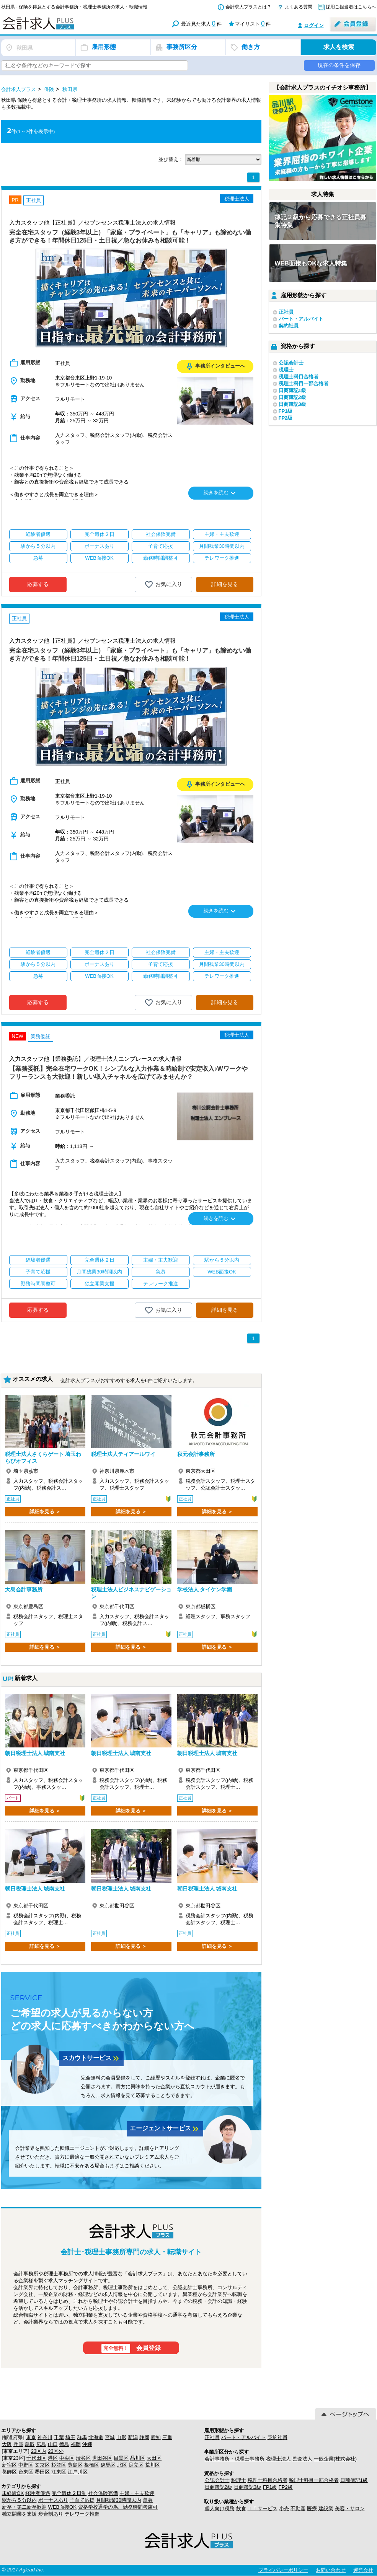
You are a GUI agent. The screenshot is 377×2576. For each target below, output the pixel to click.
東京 (31, 2437)
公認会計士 (291, 363)
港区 (53, 2458)
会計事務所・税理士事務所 (234, 2459)
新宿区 (9, 2465)
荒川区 (152, 2465)
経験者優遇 (37, 2493)
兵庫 (18, 2444)
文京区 (42, 2465)
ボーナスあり (53, 2500)
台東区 (25, 2472)
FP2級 (286, 418)
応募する (38, 584)
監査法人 (302, 2459)
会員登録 (131, 2348)
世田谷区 (102, 2458)
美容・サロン (350, 2508)
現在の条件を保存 (339, 65)
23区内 (38, 2451)
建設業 (325, 2508)
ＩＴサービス (262, 2508)
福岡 (76, 2444)
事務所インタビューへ (215, 366)
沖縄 (87, 2444)
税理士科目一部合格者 (303, 383)
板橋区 (91, 2465)
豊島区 (75, 2465)
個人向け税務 (220, 2508)
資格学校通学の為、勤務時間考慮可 (118, 2507)
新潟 (133, 2437)
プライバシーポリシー (283, 2570)
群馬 (82, 2437)
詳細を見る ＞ (45, 1511)
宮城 (110, 2437)
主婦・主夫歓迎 (136, 2493)
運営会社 (363, 2570)
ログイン (314, 25)
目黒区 (121, 2458)
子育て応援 (82, 2500)
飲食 (241, 2508)
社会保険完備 (103, 2493)
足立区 (136, 2465)
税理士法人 (278, 2459)
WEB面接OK (62, 2507)
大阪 (7, 2444)
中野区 (25, 2465)
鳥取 (30, 2444)
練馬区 (108, 2465)
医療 (312, 2508)
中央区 (66, 2458)
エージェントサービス (165, 2128)
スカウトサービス (91, 2058)
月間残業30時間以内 (118, 2500)
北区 (122, 2465)
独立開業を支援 (19, 2514)
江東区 (58, 2472)
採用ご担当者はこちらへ (351, 7)
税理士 (286, 370)
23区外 (55, 2451)
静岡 (144, 2437)
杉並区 (58, 2465)
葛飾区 (9, 2472)
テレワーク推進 (82, 2514)
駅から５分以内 (19, 2500)
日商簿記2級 (292, 397)
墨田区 (42, 2472)
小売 (284, 2508)
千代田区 (36, 2458)
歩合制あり (50, 2514)
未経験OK (13, 2493)
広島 (41, 2444)
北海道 (95, 2437)
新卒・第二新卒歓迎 (24, 2507)
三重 (167, 2437)
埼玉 (70, 2437)
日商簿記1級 (292, 390)
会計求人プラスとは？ (248, 7)
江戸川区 (78, 2472)
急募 (148, 2500)
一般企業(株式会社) (335, 2459)
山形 (121, 2437)
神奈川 (45, 2437)
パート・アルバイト (301, 319)
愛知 (156, 2437)
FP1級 (286, 411)
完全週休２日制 (69, 2493)
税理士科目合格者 (298, 376)
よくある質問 (298, 7)
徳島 (64, 2444)
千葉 (59, 2437)
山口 (53, 2444)
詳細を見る (224, 584)
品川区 (137, 2458)
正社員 (286, 312)
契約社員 (289, 326)
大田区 (154, 2458)
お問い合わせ (331, 2570)
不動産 (298, 2508)
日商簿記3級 (292, 404)
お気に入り (163, 584)
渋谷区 (83, 2458)
